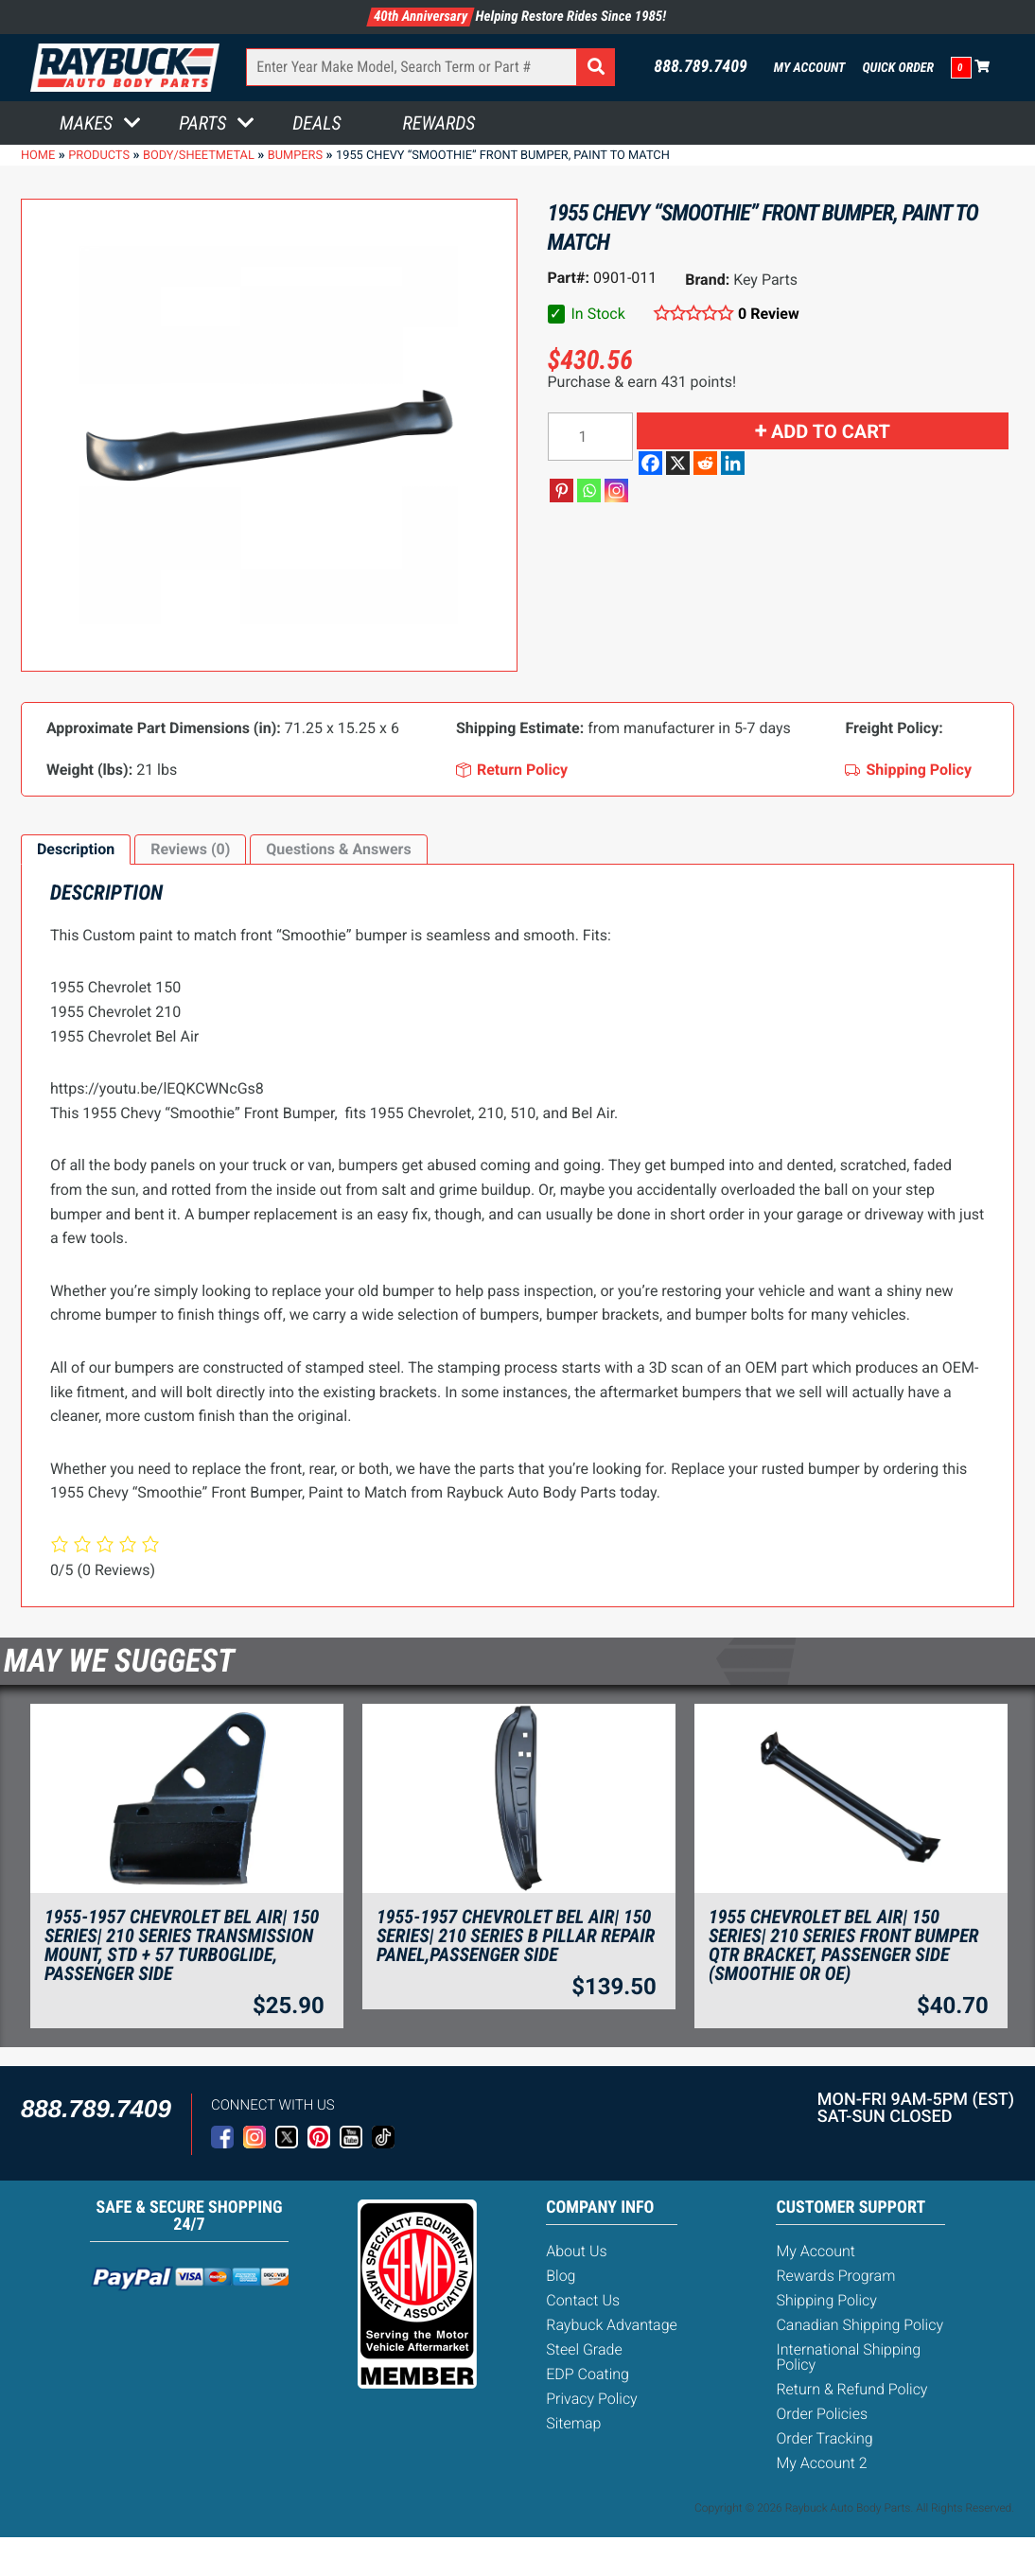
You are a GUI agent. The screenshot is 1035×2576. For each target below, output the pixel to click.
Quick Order (898, 68)
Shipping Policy (826, 2300)
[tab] (76, 849)
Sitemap (573, 2423)
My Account (810, 68)
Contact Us (583, 2300)
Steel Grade (584, 2349)
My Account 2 (821, 2463)
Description (75, 849)
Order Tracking (824, 2438)
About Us (576, 2251)
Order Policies (822, 2414)
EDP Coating (587, 2374)
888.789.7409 (700, 67)
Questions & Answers (338, 849)
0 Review (768, 314)
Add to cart (830, 431)
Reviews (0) (190, 849)
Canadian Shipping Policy (859, 2325)
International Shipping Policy (848, 2357)
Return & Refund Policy (851, 2389)
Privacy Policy (591, 2399)
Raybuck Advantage (611, 2325)
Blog (560, 2276)
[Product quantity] (590, 436)
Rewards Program (835, 2276)
